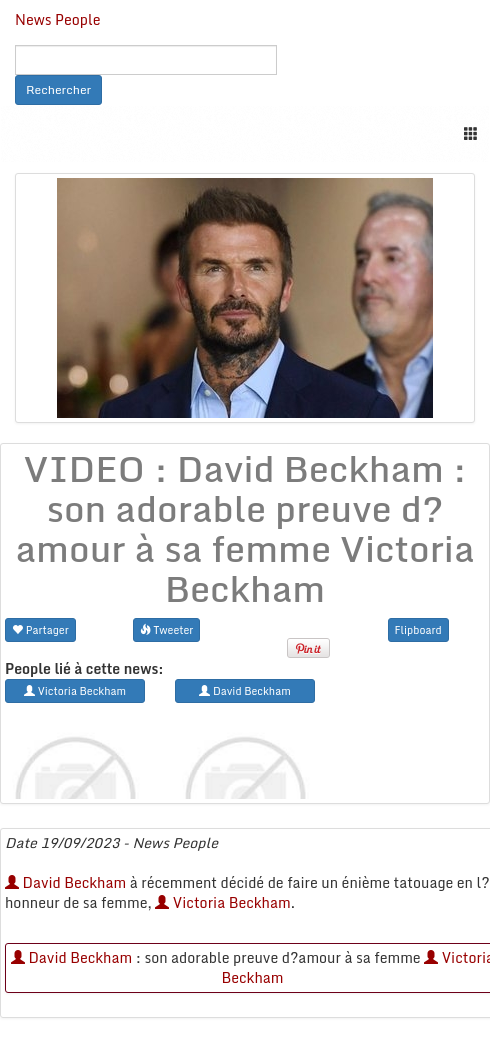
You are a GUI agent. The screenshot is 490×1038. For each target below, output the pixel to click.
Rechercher (58, 89)
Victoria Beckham (222, 902)
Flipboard (418, 629)
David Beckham (65, 882)
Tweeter (167, 629)
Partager (40, 629)
